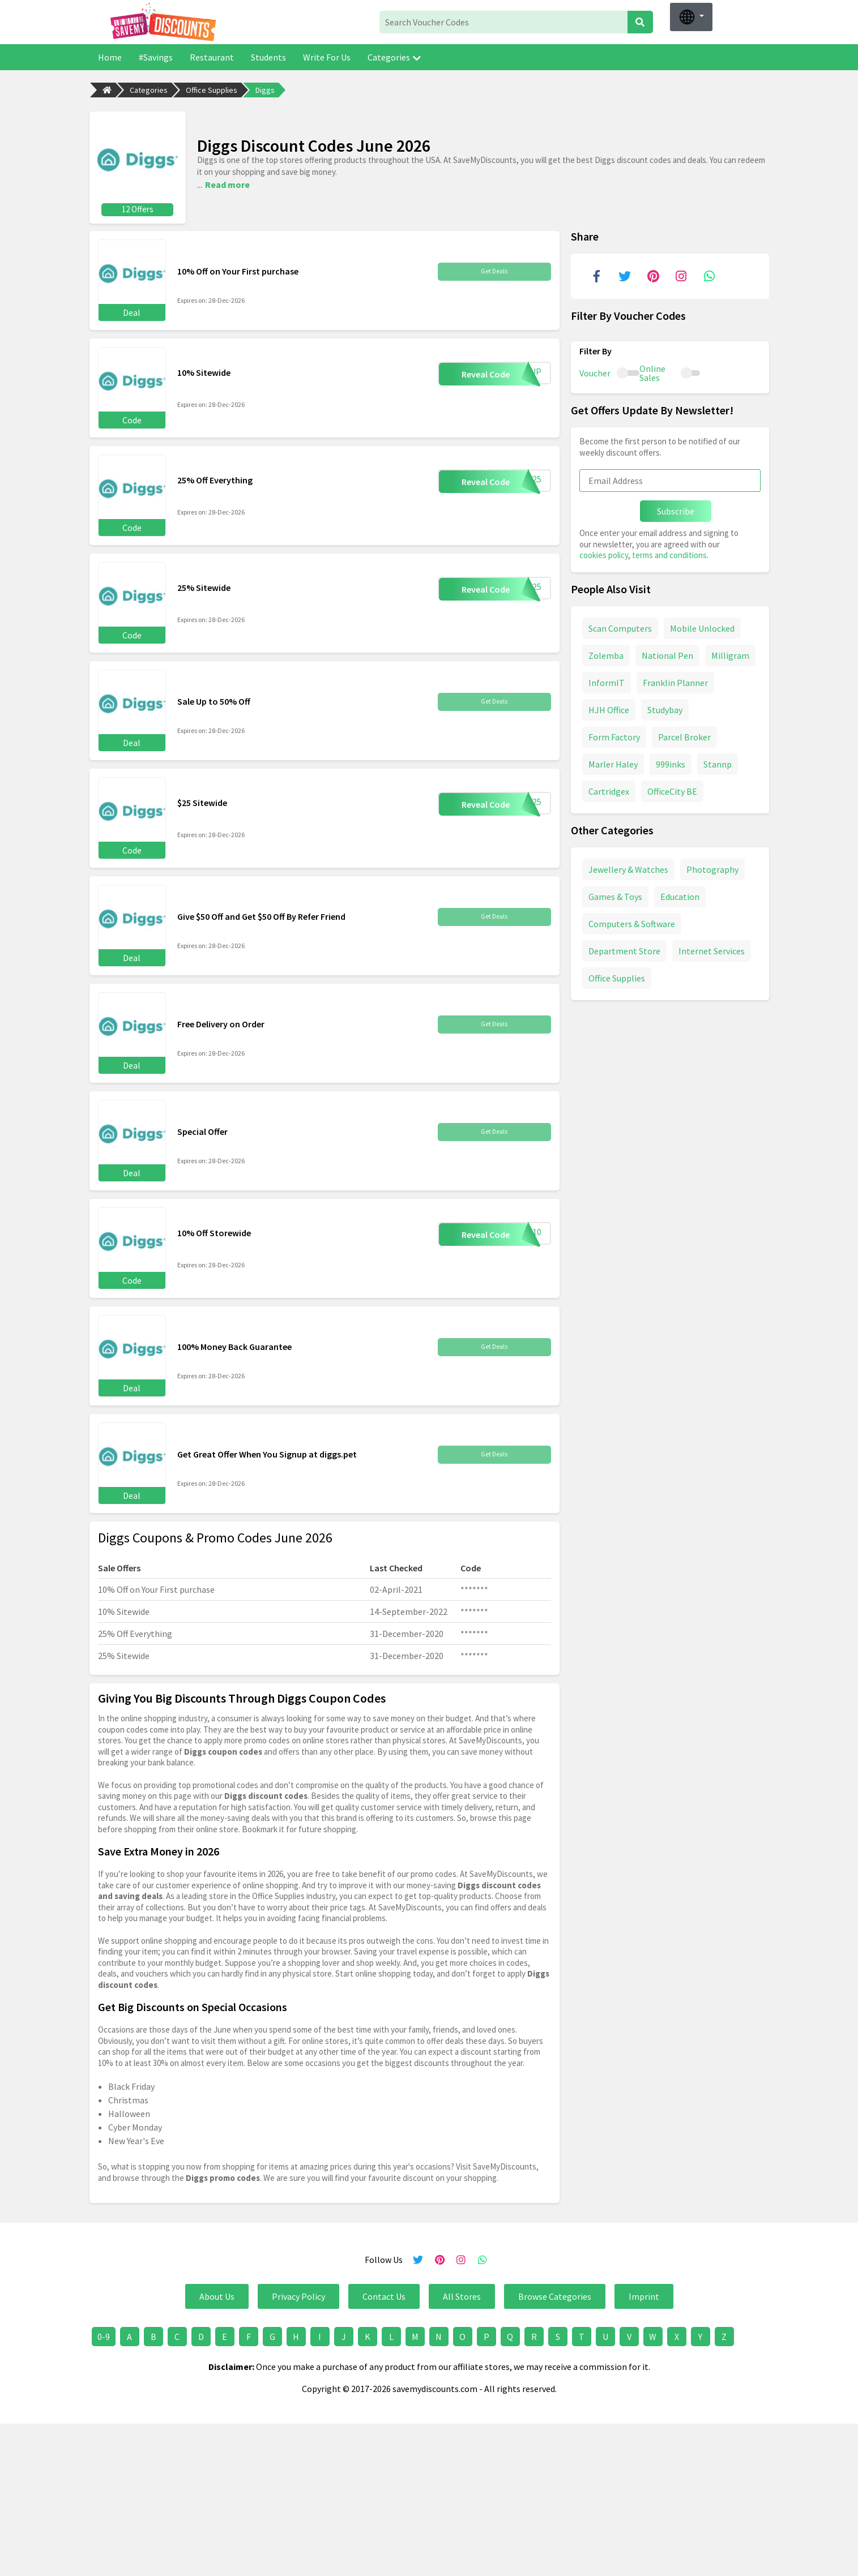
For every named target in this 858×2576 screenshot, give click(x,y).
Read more (227, 182)
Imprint (644, 2293)
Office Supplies (211, 90)
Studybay (664, 705)
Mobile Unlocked (702, 624)
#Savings (156, 57)
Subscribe (675, 507)
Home (110, 57)
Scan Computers (620, 624)
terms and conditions (669, 551)
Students (268, 57)
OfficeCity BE (672, 787)
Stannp (717, 760)
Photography (712, 865)
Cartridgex (608, 787)
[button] (691, 17)
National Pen (667, 651)
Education (679, 892)
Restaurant (212, 57)
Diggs (265, 90)
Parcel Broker (684, 733)
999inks (670, 760)
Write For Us (327, 57)
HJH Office (608, 705)
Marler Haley (613, 760)
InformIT (606, 678)
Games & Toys (615, 892)
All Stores (462, 2293)
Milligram (730, 651)
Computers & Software (631, 919)
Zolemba (606, 651)
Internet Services (711, 947)
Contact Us (383, 2293)
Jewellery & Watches (628, 865)
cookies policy (603, 551)
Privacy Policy (298, 2293)
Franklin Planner (675, 678)
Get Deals (494, 267)
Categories (394, 57)
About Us (216, 2293)
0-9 (103, 2333)
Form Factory (614, 733)
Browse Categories (554, 2293)
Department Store (624, 947)
